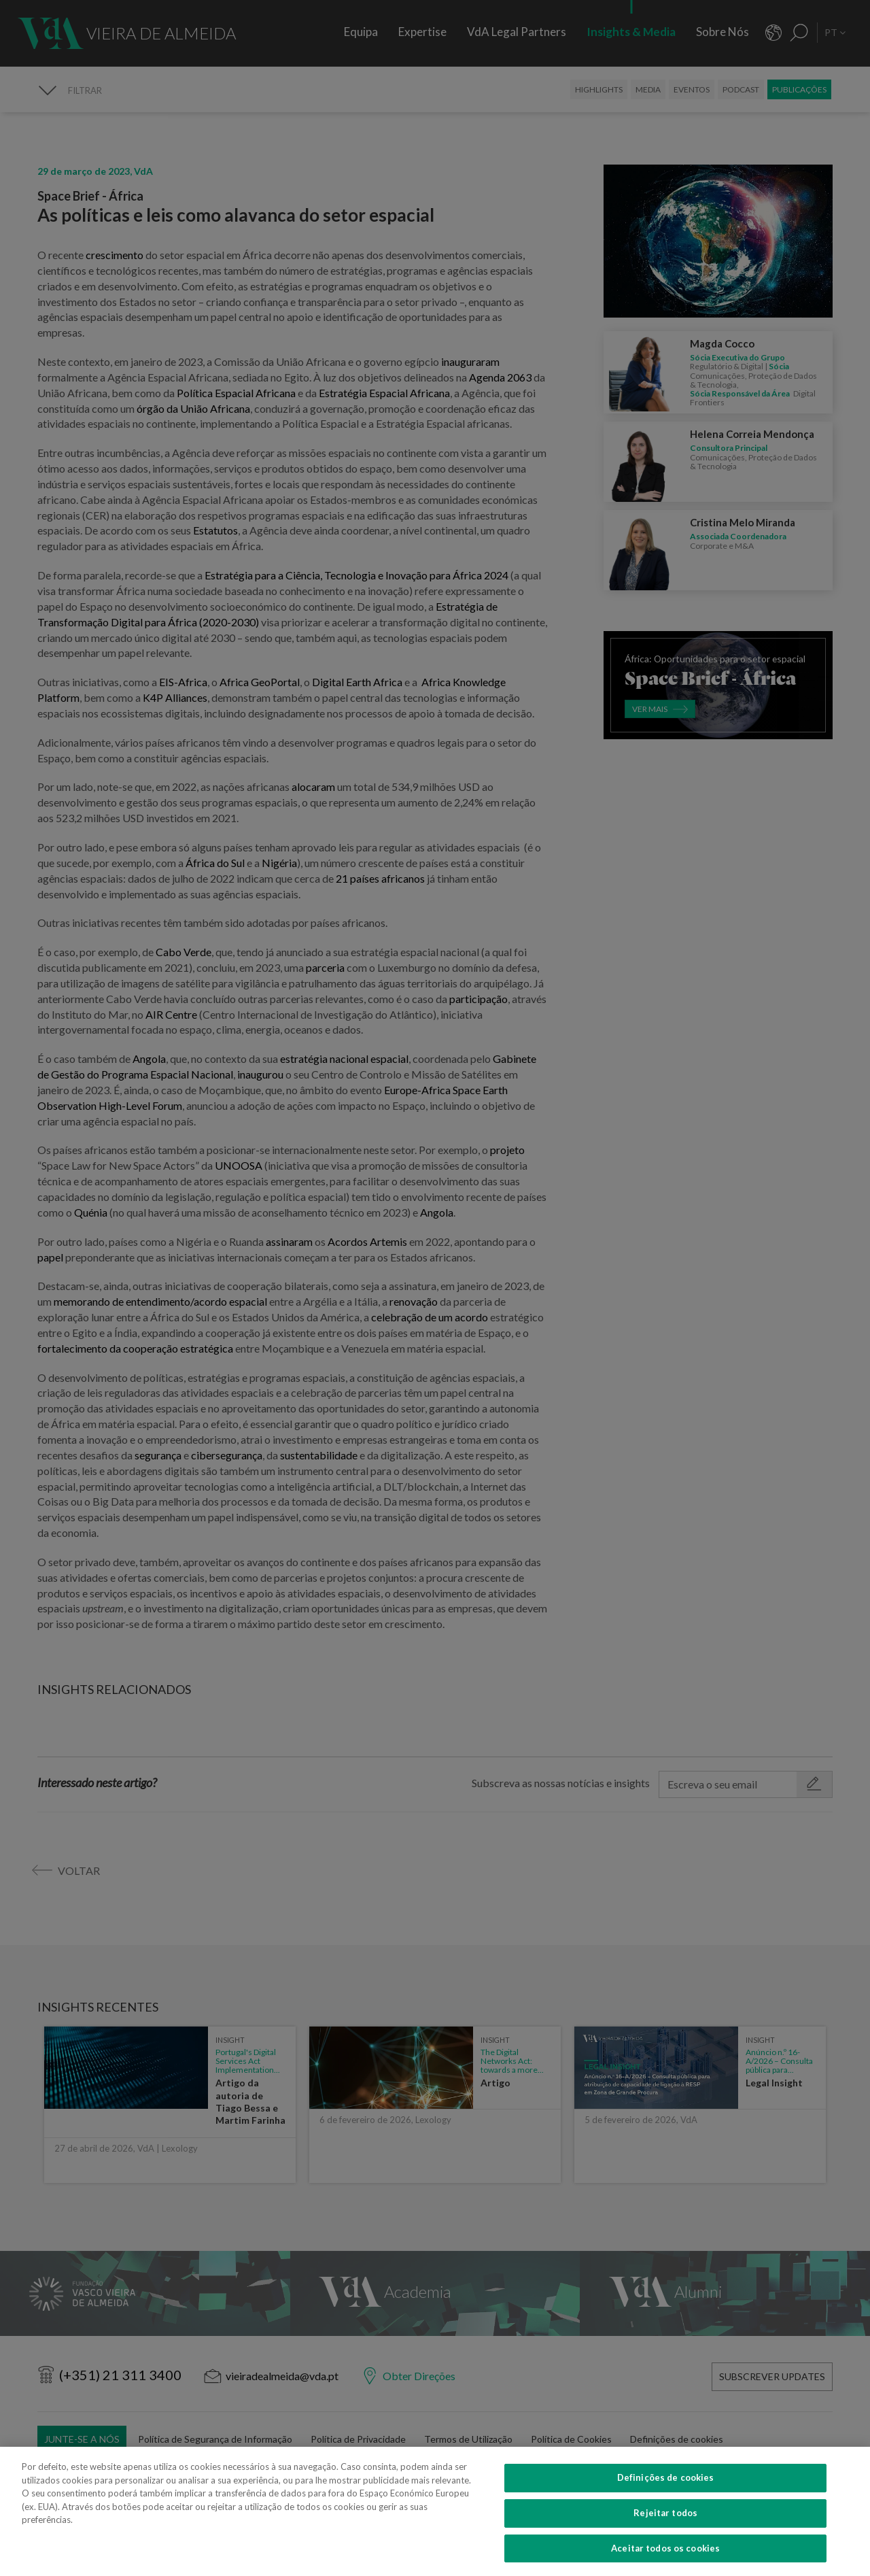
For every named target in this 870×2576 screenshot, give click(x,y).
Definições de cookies (665, 2499)
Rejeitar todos (665, 2535)
